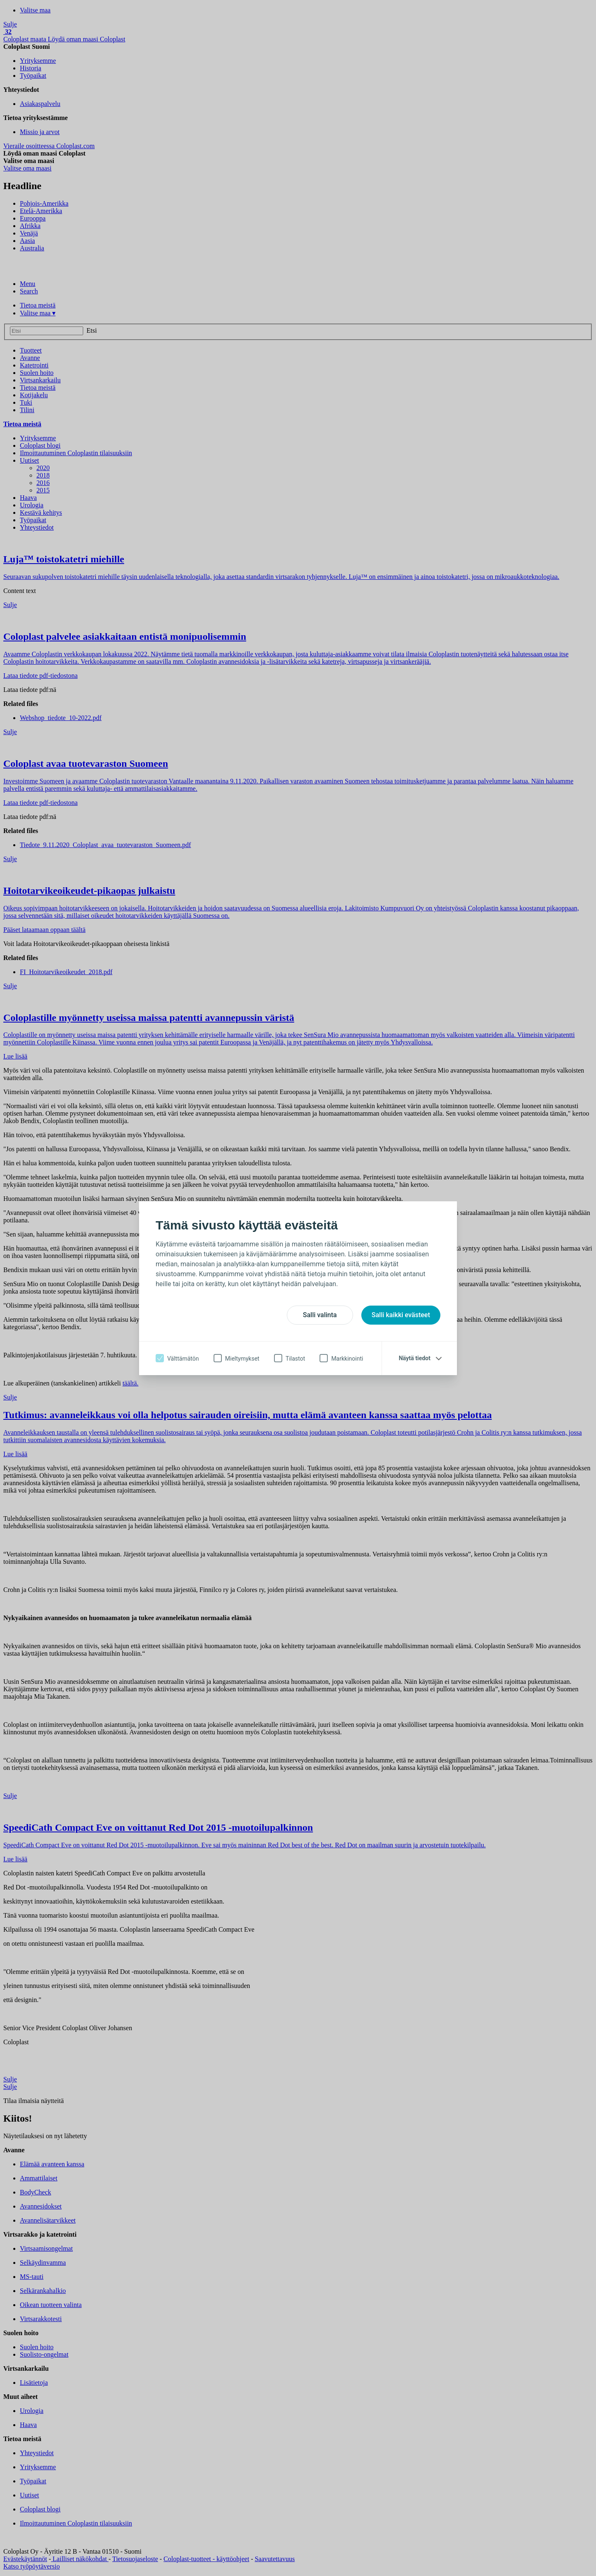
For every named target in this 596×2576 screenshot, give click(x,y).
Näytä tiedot (414, 1358)
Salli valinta (320, 1315)
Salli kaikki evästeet (401, 1315)
